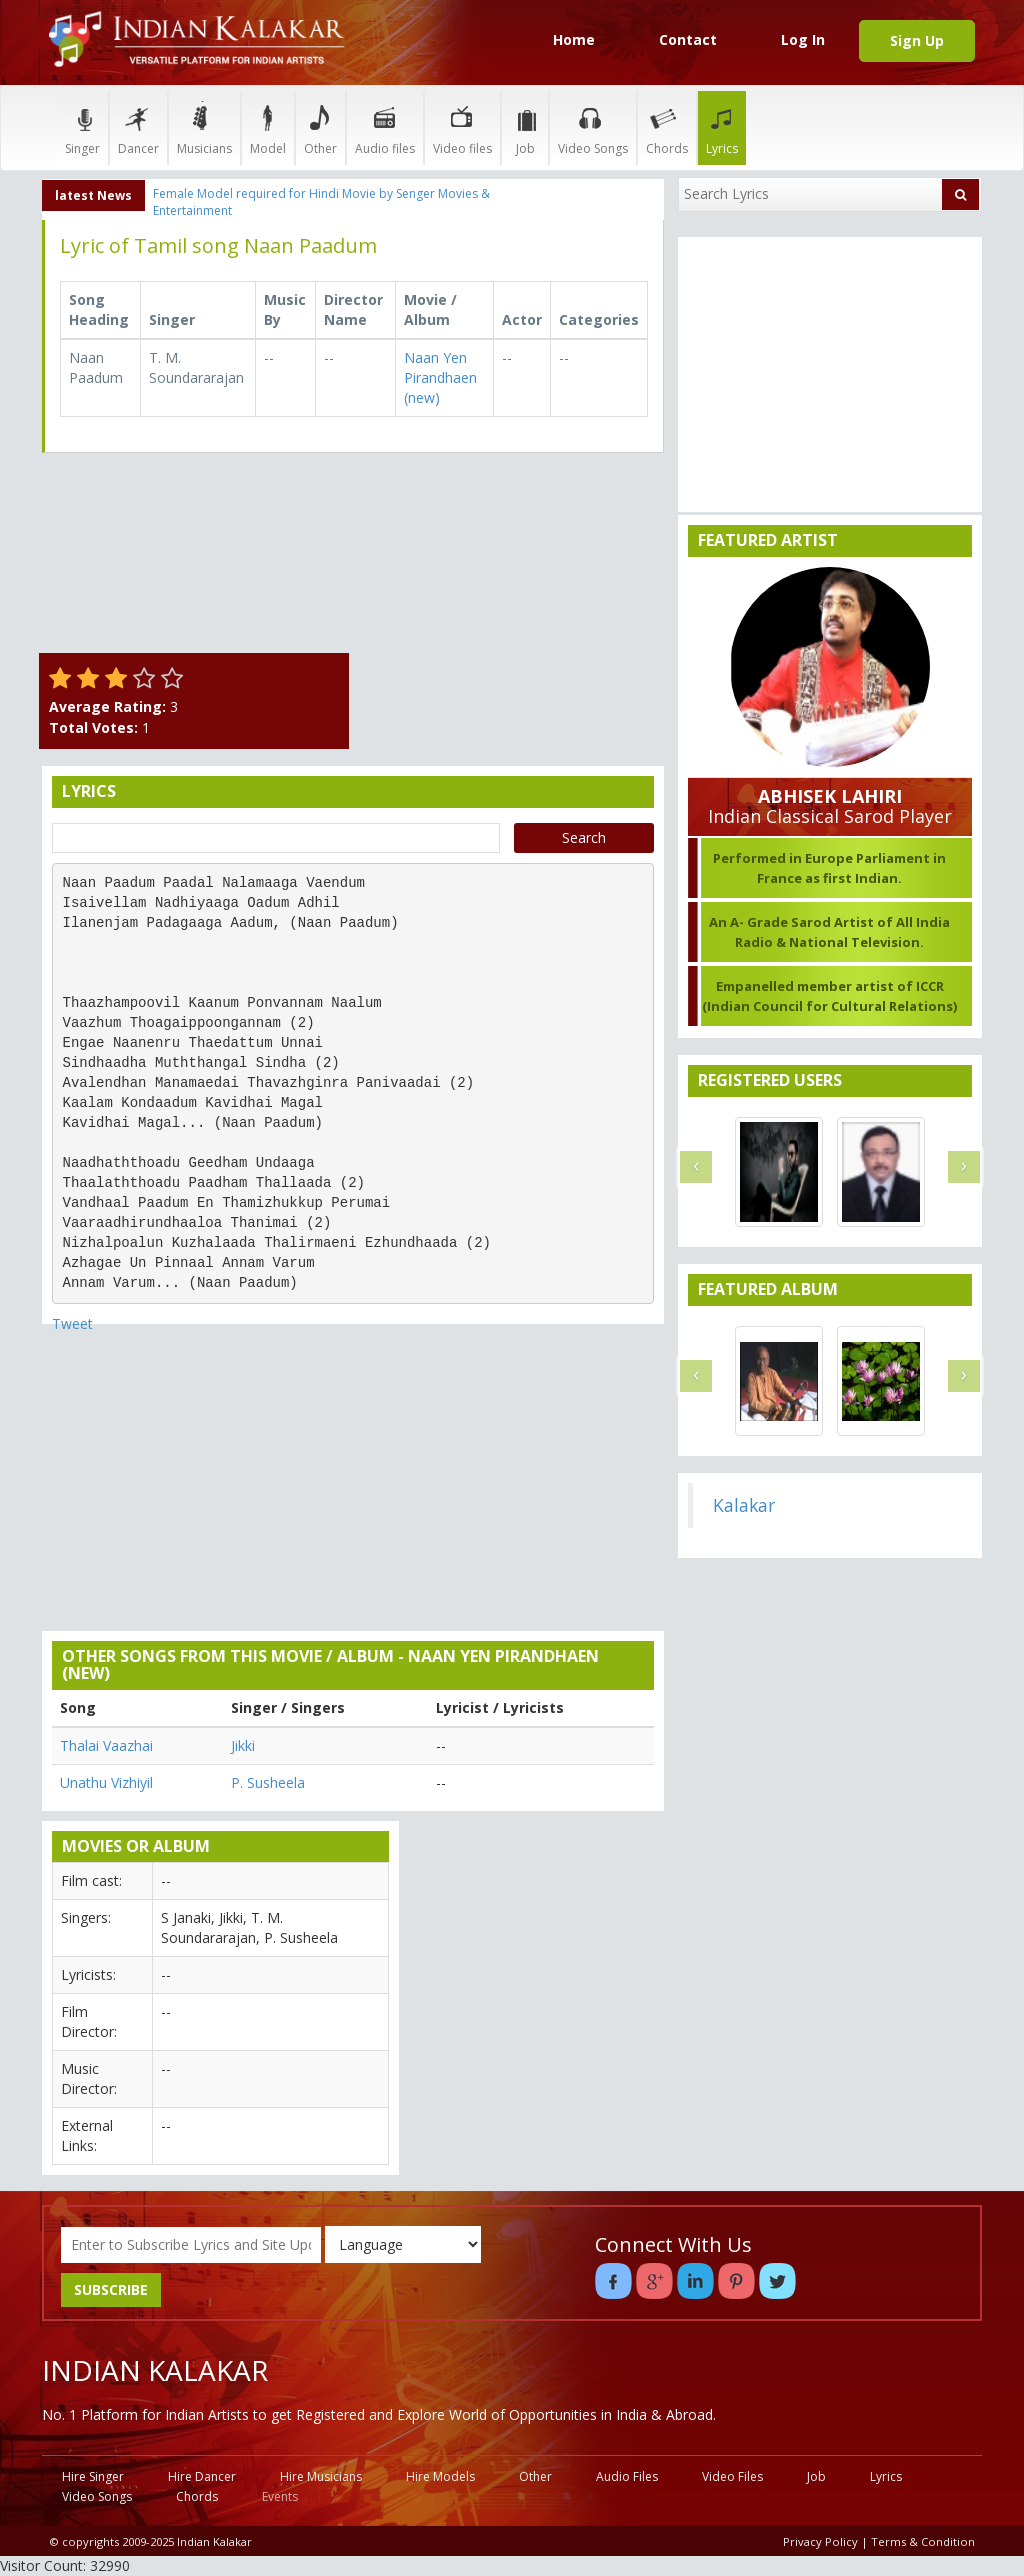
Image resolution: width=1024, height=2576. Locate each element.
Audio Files (627, 2476)
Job (525, 127)
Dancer (138, 127)
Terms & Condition (923, 2541)
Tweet (72, 1323)
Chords (667, 127)
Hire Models (440, 2476)
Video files (462, 127)
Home (574, 39)
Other (320, 127)
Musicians (204, 127)
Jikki (243, 1745)
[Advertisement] (512, 593)
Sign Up (917, 40)
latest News (93, 195)
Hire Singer (93, 2476)
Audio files (385, 127)
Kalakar (744, 1505)
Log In (803, 39)
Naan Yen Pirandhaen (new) (440, 377)
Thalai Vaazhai (106, 1745)
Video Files (732, 2476)
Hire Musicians (321, 2476)
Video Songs (593, 127)
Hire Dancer (202, 2476)
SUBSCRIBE (111, 2289)
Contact (688, 39)
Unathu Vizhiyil (106, 1782)
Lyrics (722, 127)
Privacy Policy (820, 2541)
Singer (82, 127)
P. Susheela (268, 1782)
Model (268, 127)
